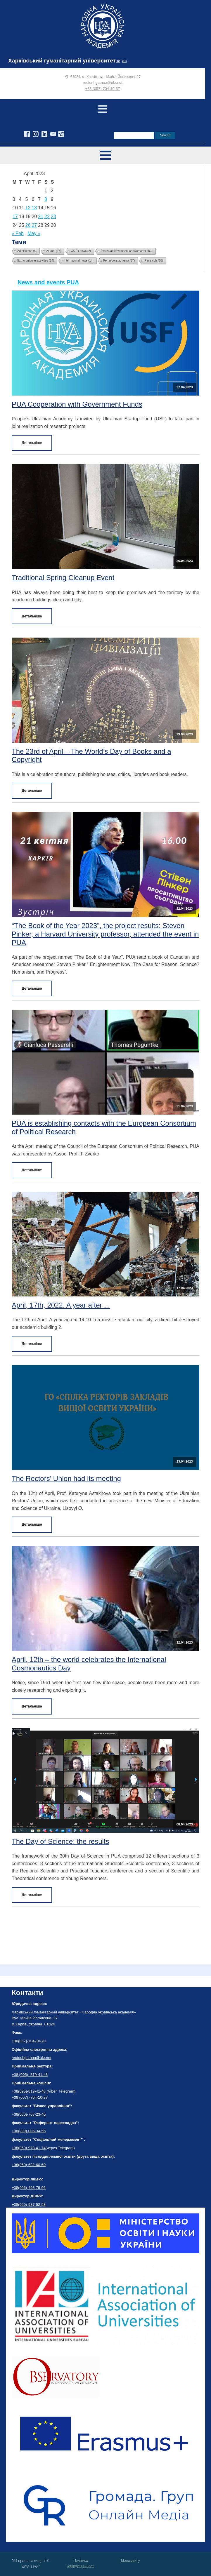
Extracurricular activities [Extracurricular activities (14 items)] (35, 260)
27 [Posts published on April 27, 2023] (34, 225)
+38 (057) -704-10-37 (30, 2097)
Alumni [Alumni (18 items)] (53, 251)
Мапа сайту (130, 2560)
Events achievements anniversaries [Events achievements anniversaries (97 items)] (127, 251)
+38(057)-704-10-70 (29, 2041)
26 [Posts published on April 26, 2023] (28, 225)
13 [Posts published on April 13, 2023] (34, 207)
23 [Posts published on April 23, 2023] (53, 216)
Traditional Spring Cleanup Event (63, 578)
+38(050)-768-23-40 (29, 2114)
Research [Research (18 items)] (153, 260)
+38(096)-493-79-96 (29, 2187)
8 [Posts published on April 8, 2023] (45, 199)
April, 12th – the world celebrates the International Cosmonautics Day (89, 1664)
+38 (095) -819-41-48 (30, 2074)
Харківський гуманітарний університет (62, 61)
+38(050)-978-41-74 (29, 2148)
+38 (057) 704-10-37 (102, 88)
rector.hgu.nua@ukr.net (102, 82)
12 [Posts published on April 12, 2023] (28, 207)
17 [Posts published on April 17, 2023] (15, 216)
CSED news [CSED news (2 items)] (81, 251)
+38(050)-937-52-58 (29, 2204)
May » (33, 233)
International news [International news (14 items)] (79, 260)
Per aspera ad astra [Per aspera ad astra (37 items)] (119, 260)
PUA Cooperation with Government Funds (77, 404)
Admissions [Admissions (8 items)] (27, 251)
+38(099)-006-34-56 (29, 2131)
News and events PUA (48, 282)
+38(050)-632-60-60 (29, 2165)
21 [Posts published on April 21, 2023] (40, 216)
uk (118, 61)
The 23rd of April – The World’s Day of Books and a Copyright (91, 755)
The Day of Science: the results (60, 1841)
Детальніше (32, 443)
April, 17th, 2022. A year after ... (61, 1305)
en (124, 61)
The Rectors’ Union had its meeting (66, 1478)
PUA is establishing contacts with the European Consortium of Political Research (104, 1127)
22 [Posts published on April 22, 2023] (47, 216)
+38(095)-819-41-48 (29, 2091)
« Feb (18, 233)
